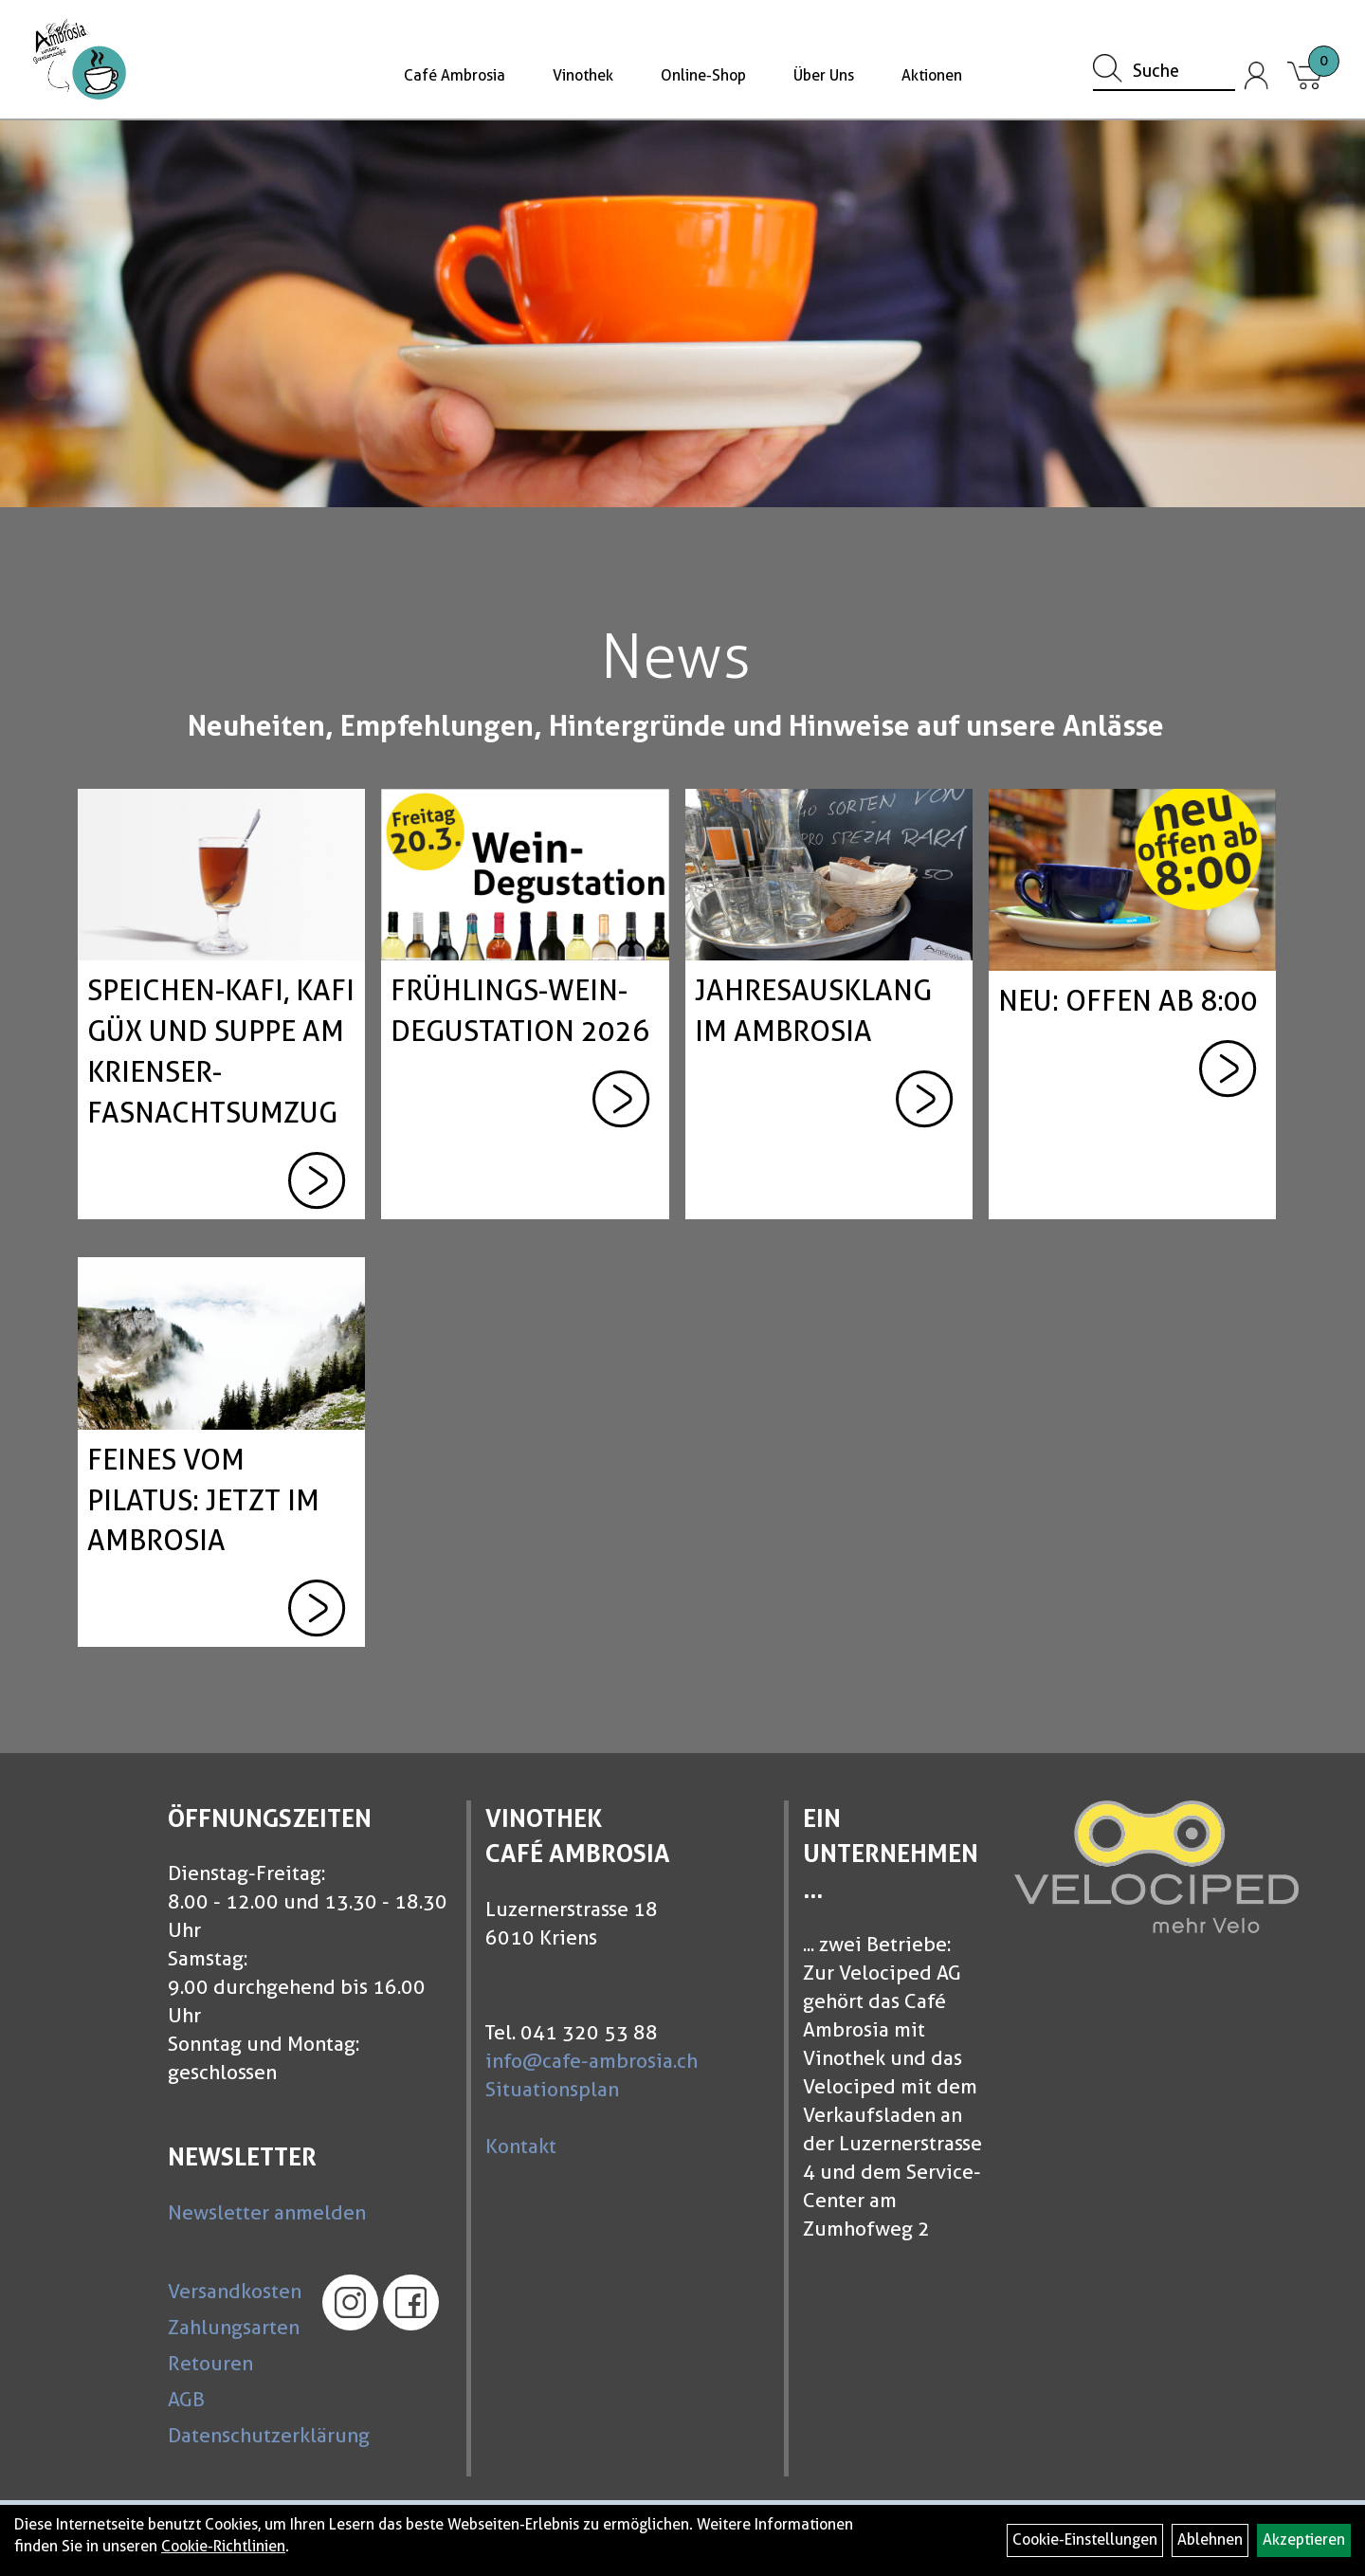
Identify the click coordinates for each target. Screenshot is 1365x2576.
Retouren (210, 2363)
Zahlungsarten (232, 2327)
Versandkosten (232, 2291)
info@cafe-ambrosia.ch (591, 2061)
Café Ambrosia (454, 75)
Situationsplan (552, 2089)
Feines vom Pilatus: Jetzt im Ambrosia (203, 1500)
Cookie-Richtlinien (223, 2546)
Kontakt (520, 2146)
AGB (186, 2399)
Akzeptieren (1304, 2539)
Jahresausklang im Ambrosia (813, 1010)
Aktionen (931, 75)
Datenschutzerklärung (232, 2435)
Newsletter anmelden (267, 2212)
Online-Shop (703, 75)
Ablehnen (1210, 2539)
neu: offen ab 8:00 (1128, 1000)
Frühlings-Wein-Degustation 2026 (520, 1010)
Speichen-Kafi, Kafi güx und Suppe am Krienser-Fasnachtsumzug (221, 1051)
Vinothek (583, 75)
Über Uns (823, 75)
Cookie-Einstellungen (1084, 2539)
